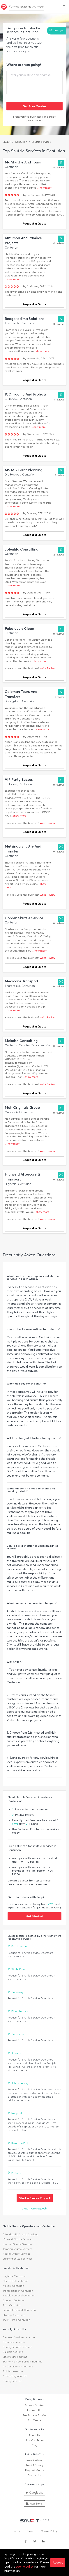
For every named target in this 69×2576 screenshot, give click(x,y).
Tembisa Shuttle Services (17, 2249)
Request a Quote (34, 223)
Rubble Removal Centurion (19, 2295)
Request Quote (34, 2470)
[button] (64, 6)
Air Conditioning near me (18, 2366)
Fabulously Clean (19, 628)
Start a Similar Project (34, 2198)
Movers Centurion (13, 2285)
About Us (34, 2435)
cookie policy (24, 2566)
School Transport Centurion (19, 2310)
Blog (34, 2445)
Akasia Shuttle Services (16, 2253)
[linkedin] (43, 2542)
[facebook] (26, 2542)
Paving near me (12, 2381)
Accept (58, 2562)
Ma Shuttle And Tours (23, 162)
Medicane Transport (21, 981)
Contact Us (35, 2475)
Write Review (47, 668)
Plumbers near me (14, 2342)
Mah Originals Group (22, 1107)
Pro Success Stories (34, 2415)
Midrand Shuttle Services (17, 2239)
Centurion (21, 141)
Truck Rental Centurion (16, 2319)
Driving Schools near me (17, 2347)
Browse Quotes (34, 2405)
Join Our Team (35, 2440)
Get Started (34, 1916)
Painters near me (13, 2371)
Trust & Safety (34, 2465)
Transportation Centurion (18, 2290)
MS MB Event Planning (24, 470)
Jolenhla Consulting (21, 549)
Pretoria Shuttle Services (17, 2244)
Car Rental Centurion (15, 2281)
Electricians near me (15, 2356)
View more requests (35, 2208)
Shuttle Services (41, 141)
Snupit (6, 141)
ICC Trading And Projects (26, 394)
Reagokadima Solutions (24, 319)
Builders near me (13, 2351)
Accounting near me (15, 2376)
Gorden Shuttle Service (24, 918)
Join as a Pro (34, 2410)
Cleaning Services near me (19, 2337)
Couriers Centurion (14, 2300)
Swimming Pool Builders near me (22, 2361)
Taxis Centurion (12, 2305)
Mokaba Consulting (21, 1041)
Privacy (30, 2531)
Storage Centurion (14, 2315)
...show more (44, 187)
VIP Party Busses (19, 779)
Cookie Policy (49, 2531)
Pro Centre (34, 2420)
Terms (16, 2531)
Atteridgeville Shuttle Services (20, 2234)
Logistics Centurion (14, 2276)
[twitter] (35, 2542)
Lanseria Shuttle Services (17, 2258)
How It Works (34, 2460)
